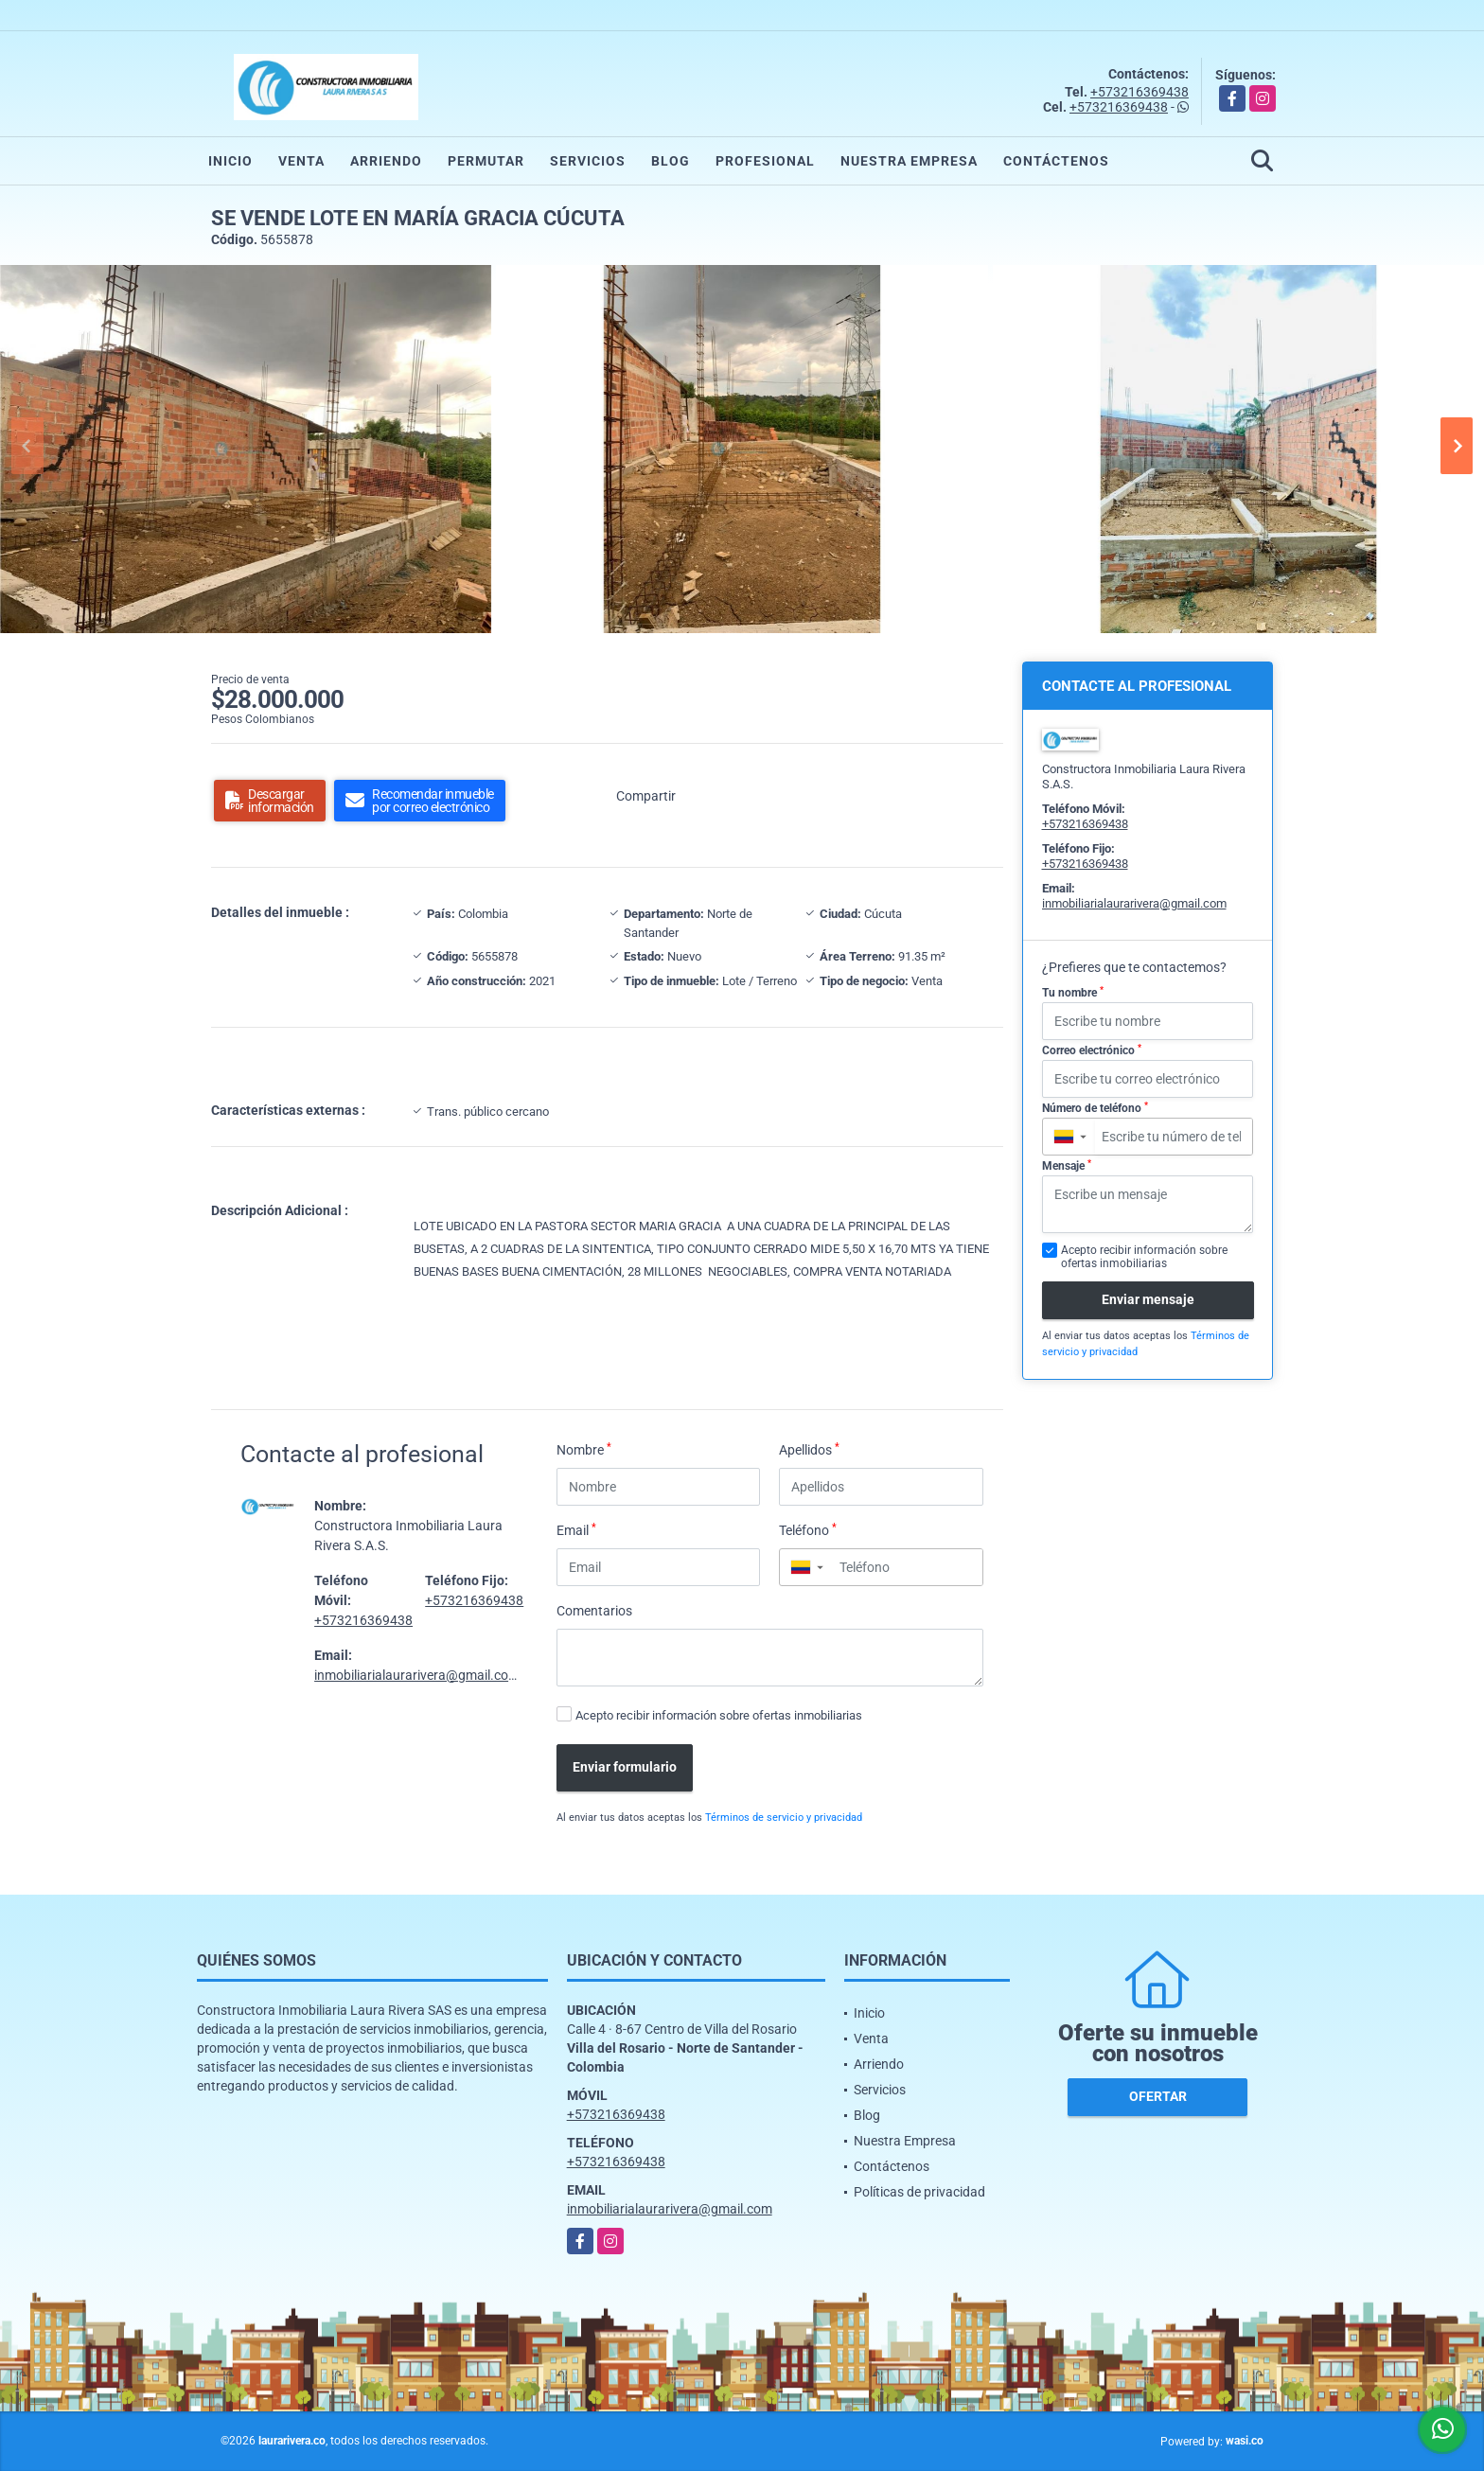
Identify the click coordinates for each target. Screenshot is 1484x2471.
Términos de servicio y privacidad (783, 1817)
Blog (670, 160)
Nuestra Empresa (909, 160)
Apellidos (809, 1448)
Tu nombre (1073, 992)
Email (576, 1529)
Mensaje (1066, 1166)
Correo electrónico (1091, 1050)
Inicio (230, 160)
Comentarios (594, 1610)
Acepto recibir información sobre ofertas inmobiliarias (718, 1715)
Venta (301, 160)
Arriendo (386, 160)
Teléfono (808, 1529)
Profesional (765, 160)
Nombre (583, 1448)
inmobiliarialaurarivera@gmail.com (417, 1675)
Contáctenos (1056, 160)
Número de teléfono (1095, 1108)
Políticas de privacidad (919, 2191)
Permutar (486, 160)
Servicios (588, 160)
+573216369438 (1139, 91)
